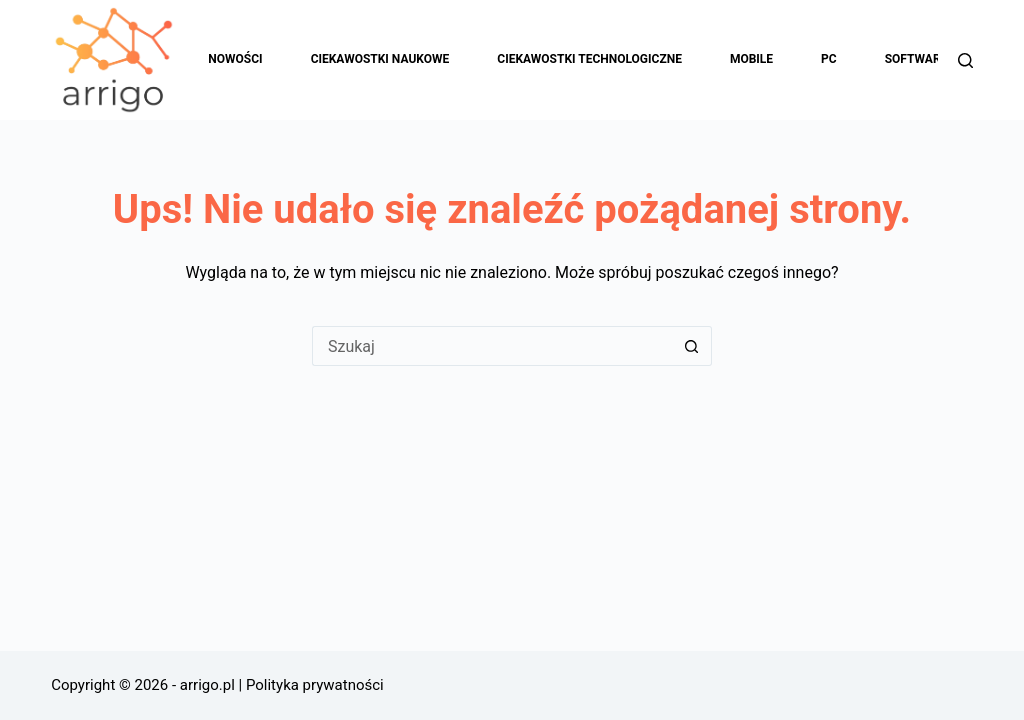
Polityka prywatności (315, 685)
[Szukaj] (965, 60)
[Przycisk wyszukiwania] (692, 346)
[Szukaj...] (492, 346)
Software (929, 60)
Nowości (235, 59)
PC (829, 59)
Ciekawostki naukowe (380, 59)
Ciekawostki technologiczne (589, 59)
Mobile (751, 59)
